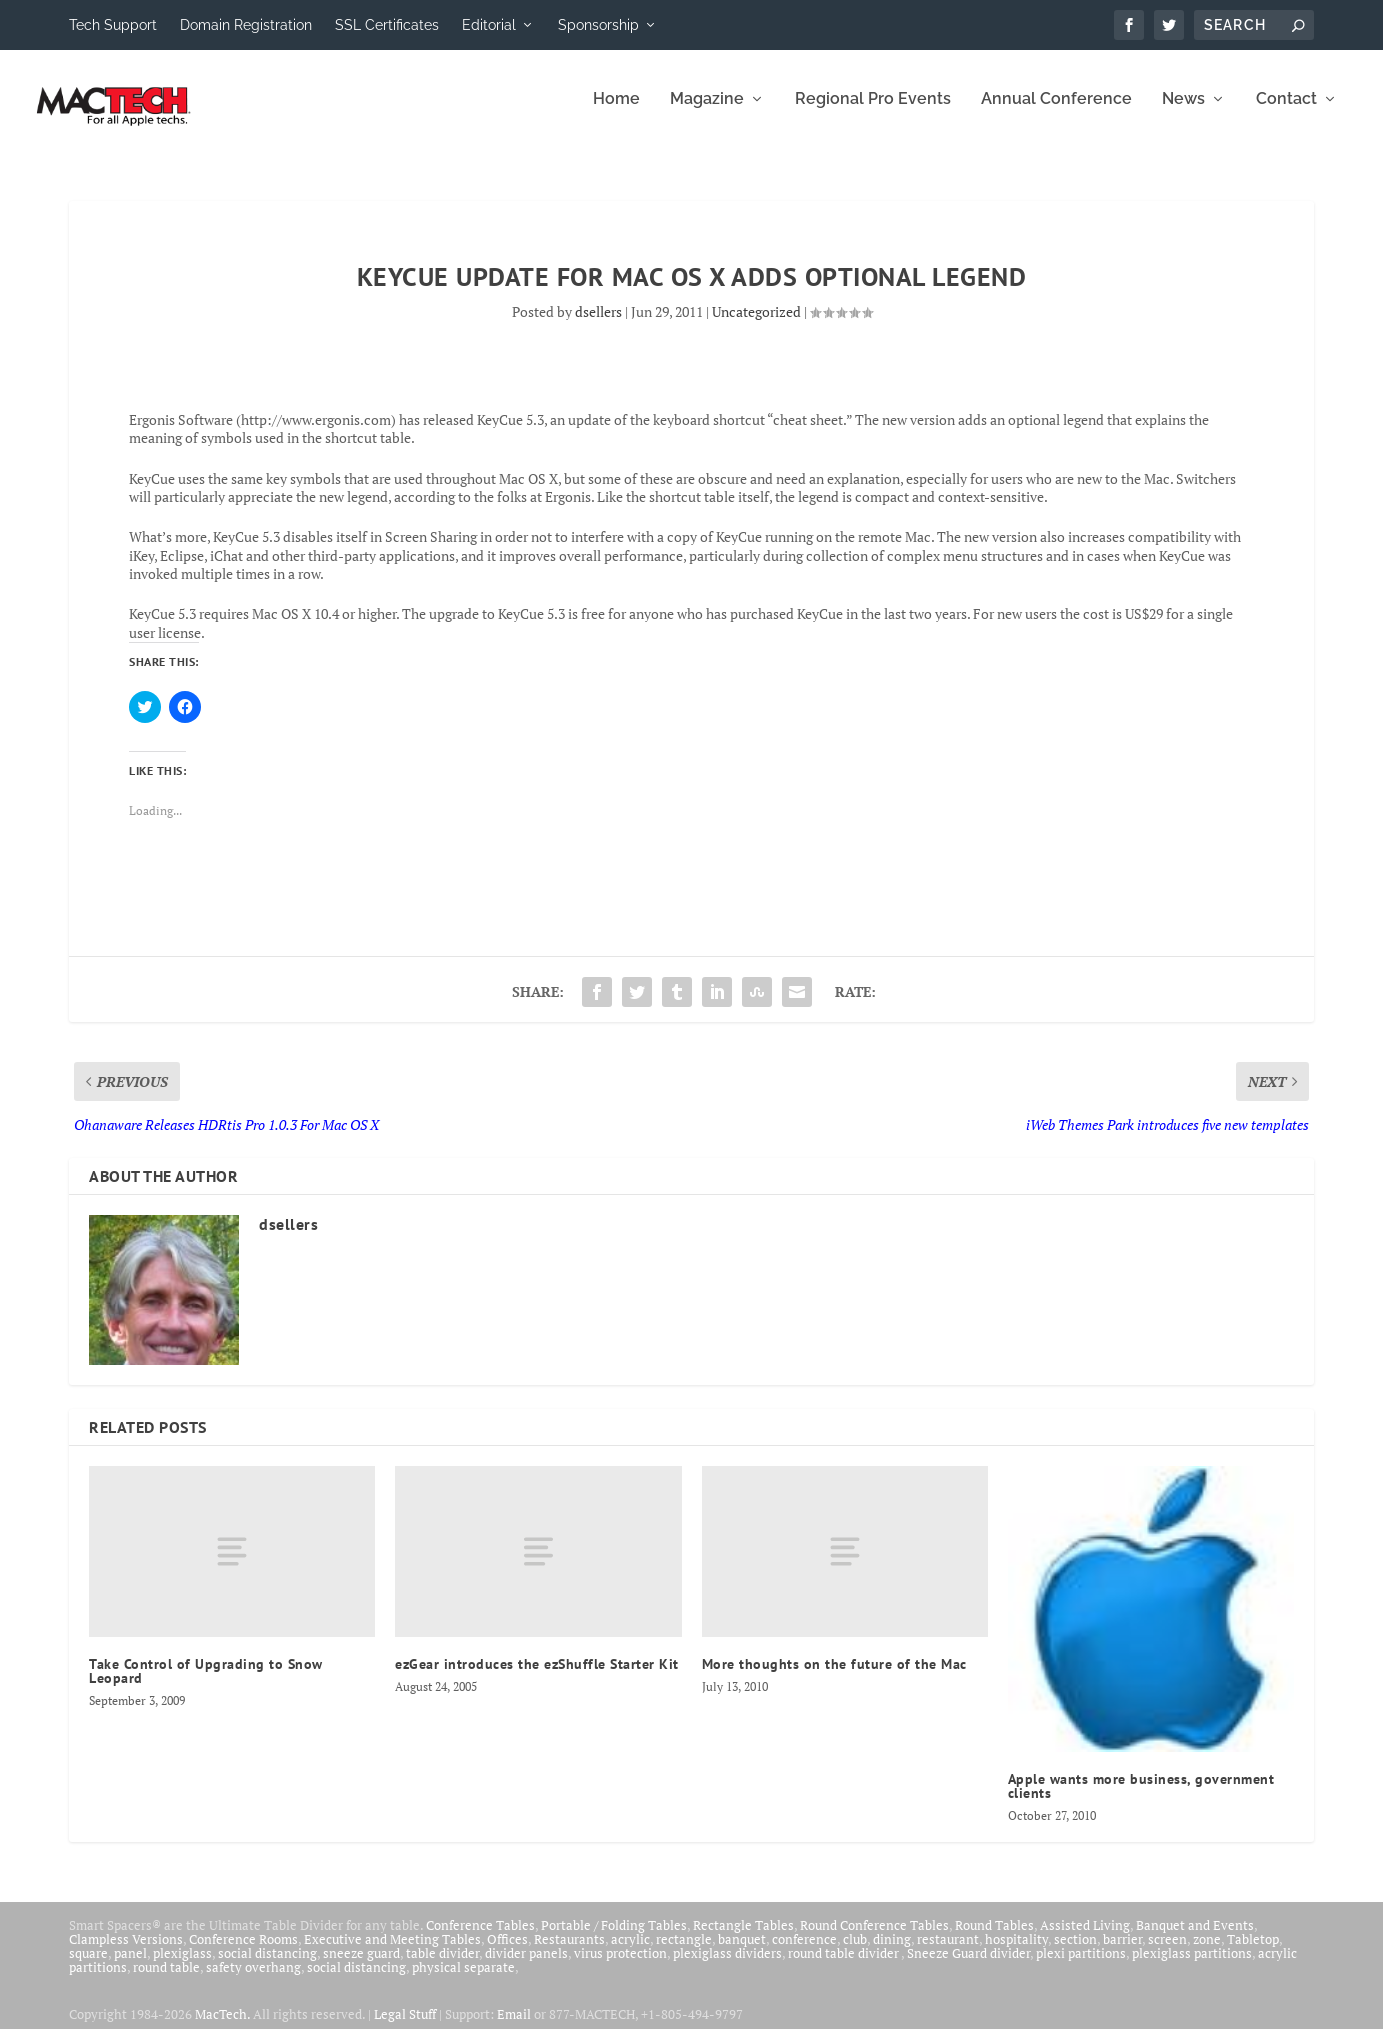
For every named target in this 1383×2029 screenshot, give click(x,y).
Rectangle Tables (743, 1938)
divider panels (526, 1966)
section (1075, 1952)
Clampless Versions (126, 1952)
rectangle (684, 1952)
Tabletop (1253, 1952)
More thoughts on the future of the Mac (834, 1678)
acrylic (630, 1952)
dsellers (598, 324)
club (855, 1952)
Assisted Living (1085, 1938)
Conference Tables (480, 1938)
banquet (742, 1952)
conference (804, 1952)
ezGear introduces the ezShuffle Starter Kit (537, 1678)
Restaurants (569, 1952)
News (1183, 112)
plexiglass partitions (1192, 1966)
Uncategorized (756, 324)
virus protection (620, 1966)
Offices (507, 1952)
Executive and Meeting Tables (392, 1952)
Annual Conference (1056, 112)
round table (166, 1980)
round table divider (844, 1966)
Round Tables (994, 1938)
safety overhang (253, 1980)
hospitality (1016, 1952)
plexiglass (182, 1966)
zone (1207, 1952)
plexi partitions (1081, 1966)
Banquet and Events (1195, 1938)
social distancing (267, 1966)
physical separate (463, 1980)
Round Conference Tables (874, 1938)
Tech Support (113, 25)
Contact (1286, 112)
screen (1167, 1952)
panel (130, 1966)
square (88, 1966)
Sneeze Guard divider (968, 1966)
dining (892, 1952)
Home (616, 112)
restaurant (948, 1952)
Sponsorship (598, 25)
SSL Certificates (387, 25)
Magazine (707, 112)
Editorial (489, 25)
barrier (1122, 1952)
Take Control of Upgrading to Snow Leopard (206, 1685)
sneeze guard (361, 1966)
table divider (442, 1966)
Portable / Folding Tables (614, 1938)
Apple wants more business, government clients (1141, 1799)
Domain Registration (246, 25)
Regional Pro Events (873, 112)
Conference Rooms (243, 1952)
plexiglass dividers (727, 1966)
